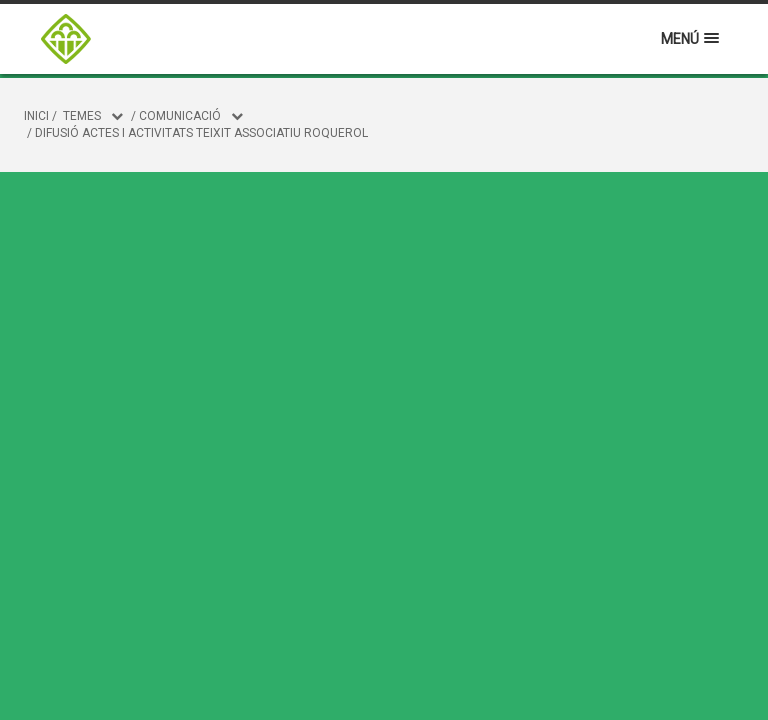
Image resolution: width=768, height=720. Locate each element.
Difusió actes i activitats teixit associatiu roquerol (201, 133)
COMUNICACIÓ (180, 116)
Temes (82, 116)
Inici (36, 116)
